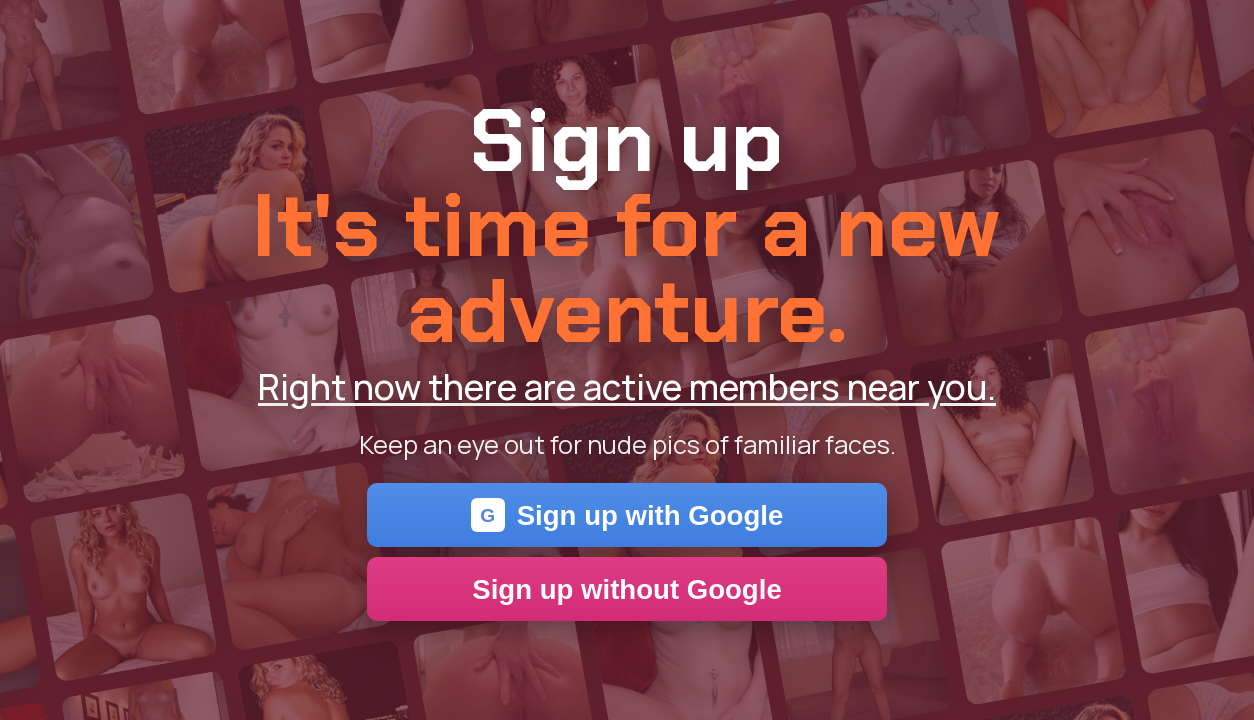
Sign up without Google (626, 589)
